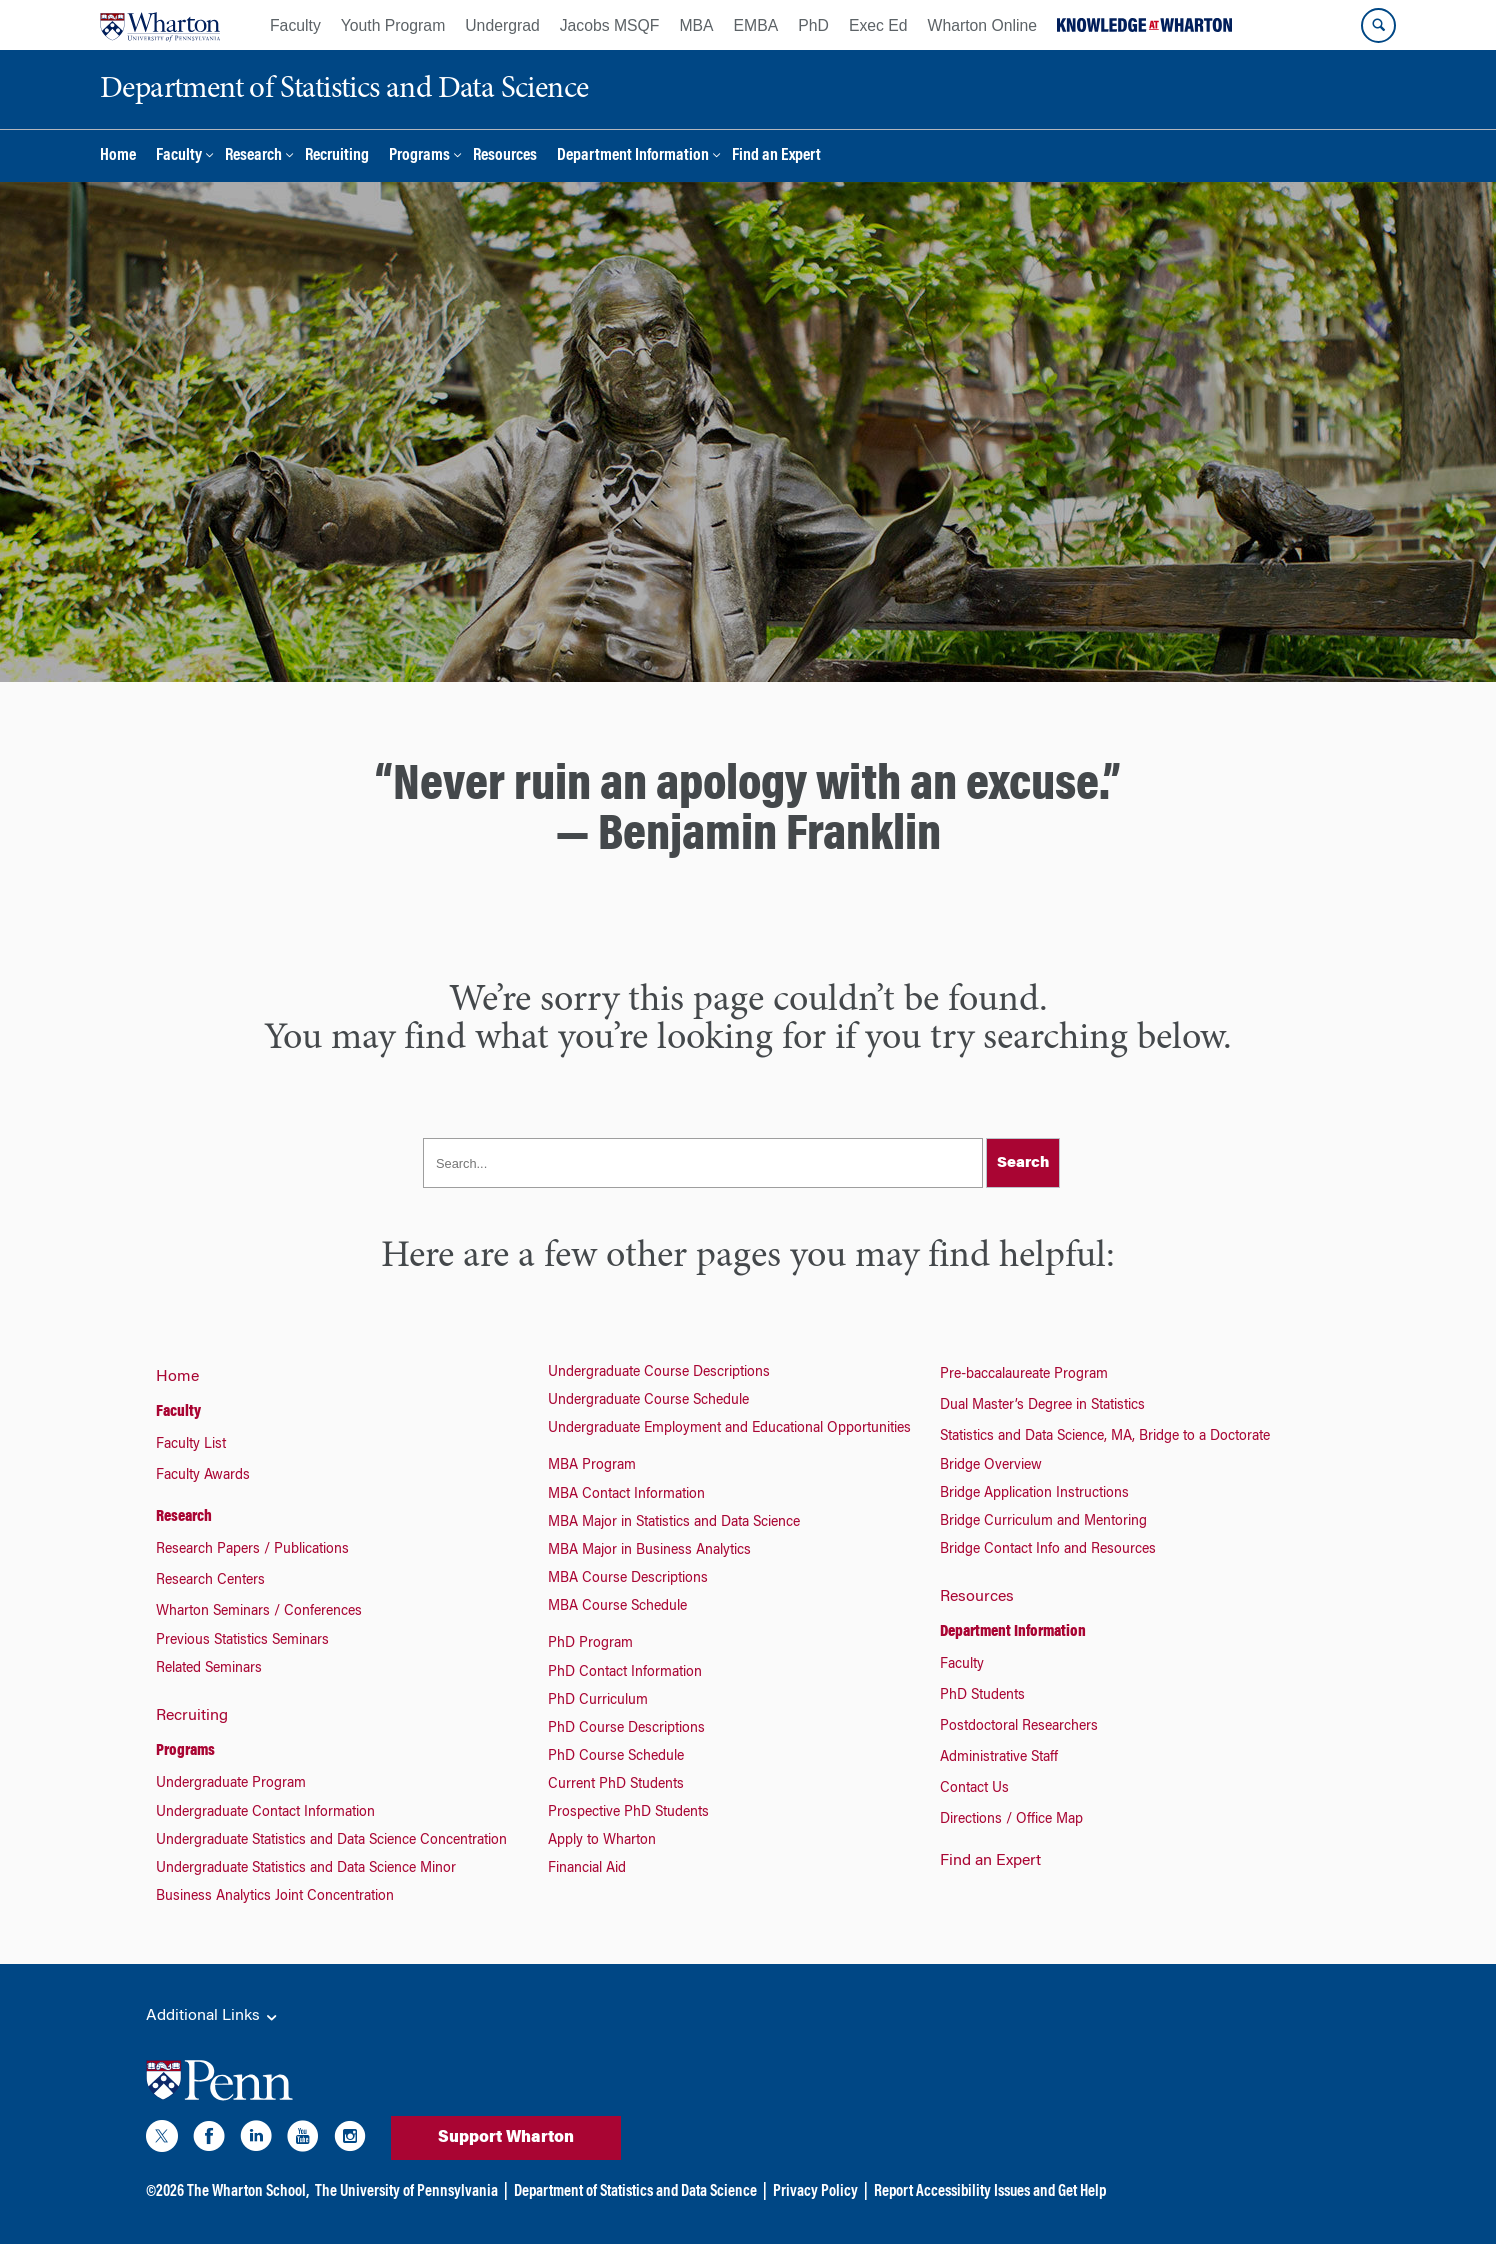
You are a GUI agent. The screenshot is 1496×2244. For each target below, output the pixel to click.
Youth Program (393, 25)
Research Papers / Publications (252, 1550)
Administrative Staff (999, 1758)
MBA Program (592, 1466)
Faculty (295, 25)
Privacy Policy (815, 2192)
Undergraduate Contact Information (265, 1813)
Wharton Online (982, 25)
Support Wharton (506, 2138)
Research (253, 156)
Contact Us (974, 1789)
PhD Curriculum (598, 1701)
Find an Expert (776, 156)
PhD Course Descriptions (626, 1729)
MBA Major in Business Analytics (649, 1551)
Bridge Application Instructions (1034, 1494)
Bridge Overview (991, 1466)
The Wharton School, (248, 2192)
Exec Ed (878, 25)
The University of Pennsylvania (406, 2192)
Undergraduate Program (231, 1784)
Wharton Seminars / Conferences (259, 1612)
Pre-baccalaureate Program (1024, 1375)
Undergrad (502, 25)
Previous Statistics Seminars (242, 1641)
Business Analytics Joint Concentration (275, 1897)
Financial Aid (587, 1869)
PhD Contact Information (625, 1673)
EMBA (756, 25)
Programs (419, 156)
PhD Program (590, 1644)
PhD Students (982, 1696)
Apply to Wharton (602, 1841)
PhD (813, 25)
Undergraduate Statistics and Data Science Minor (306, 1869)
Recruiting (337, 156)
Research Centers (210, 1581)
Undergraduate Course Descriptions (659, 1373)
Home (118, 156)
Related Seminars (209, 1669)
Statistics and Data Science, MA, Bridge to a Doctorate (1105, 1437)
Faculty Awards (203, 1476)
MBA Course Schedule (617, 1607)
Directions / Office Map (1011, 1820)
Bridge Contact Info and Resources (1048, 1550)
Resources (505, 156)
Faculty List (191, 1445)
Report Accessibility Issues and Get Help (990, 2192)
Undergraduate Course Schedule (648, 1401)
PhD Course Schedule (616, 1757)
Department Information (633, 156)
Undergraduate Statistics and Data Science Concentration (331, 1841)
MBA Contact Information (626, 1495)
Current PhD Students (616, 1785)
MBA (696, 25)
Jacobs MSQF (610, 25)
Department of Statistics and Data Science (635, 2192)
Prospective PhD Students (628, 1813)
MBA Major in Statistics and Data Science (674, 1523)
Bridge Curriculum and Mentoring (1043, 1522)
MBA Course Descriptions (628, 1579)
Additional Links (213, 2017)
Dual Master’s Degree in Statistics (1042, 1406)
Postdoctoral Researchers (1019, 1727)
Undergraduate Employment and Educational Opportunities (729, 1429)
